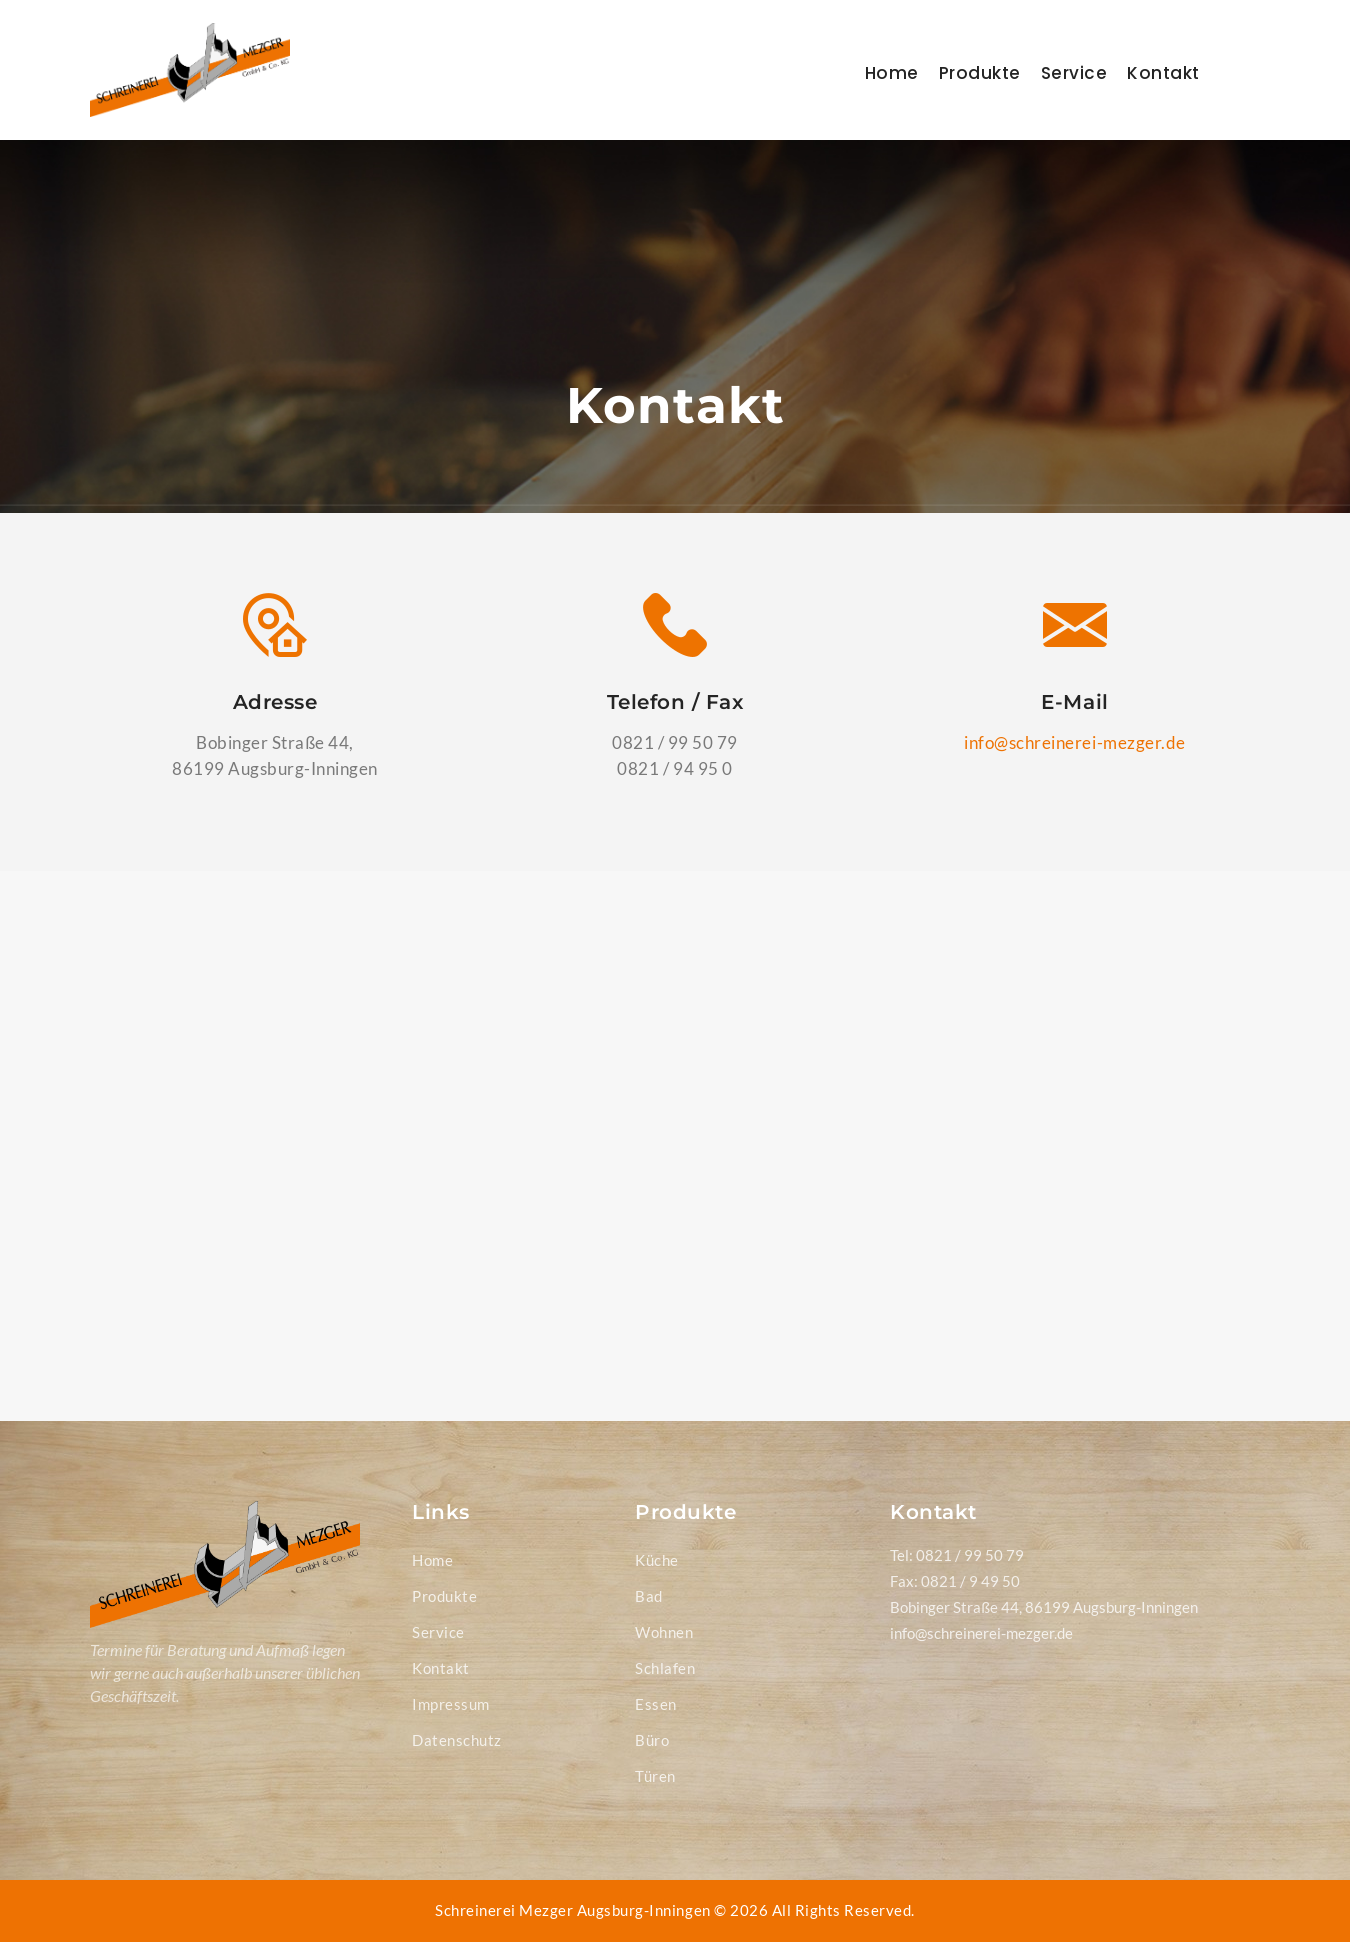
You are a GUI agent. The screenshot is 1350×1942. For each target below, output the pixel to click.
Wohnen (664, 1632)
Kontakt (1163, 73)
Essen (656, 1704)
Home (892, 73)
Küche (657, 1560)
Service (1074, 73)
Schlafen (665, 1668)
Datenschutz (457, 1740)
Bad (649, 1596)
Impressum (451, 1704)
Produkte (980, 73)
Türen (655, 1776)
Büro (652, 1740)
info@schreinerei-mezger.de (1074, 742)
